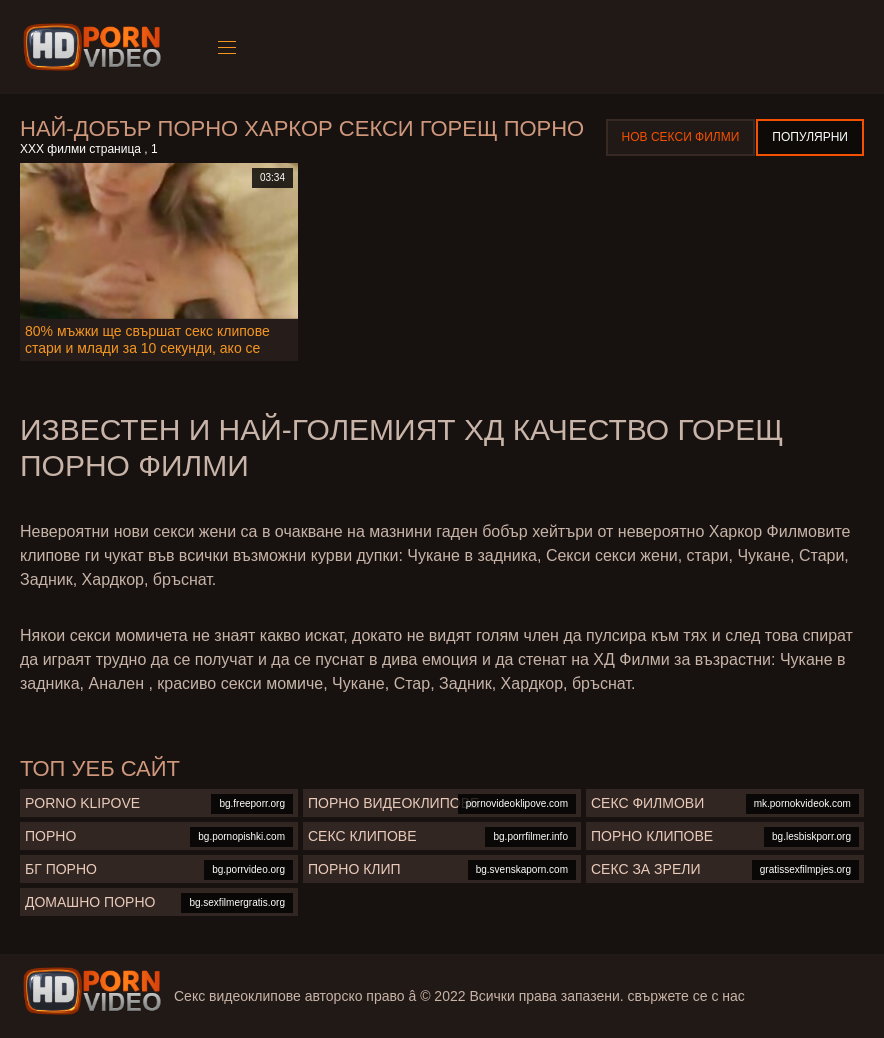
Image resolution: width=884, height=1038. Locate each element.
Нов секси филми (681, 137)
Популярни (810, 137)
